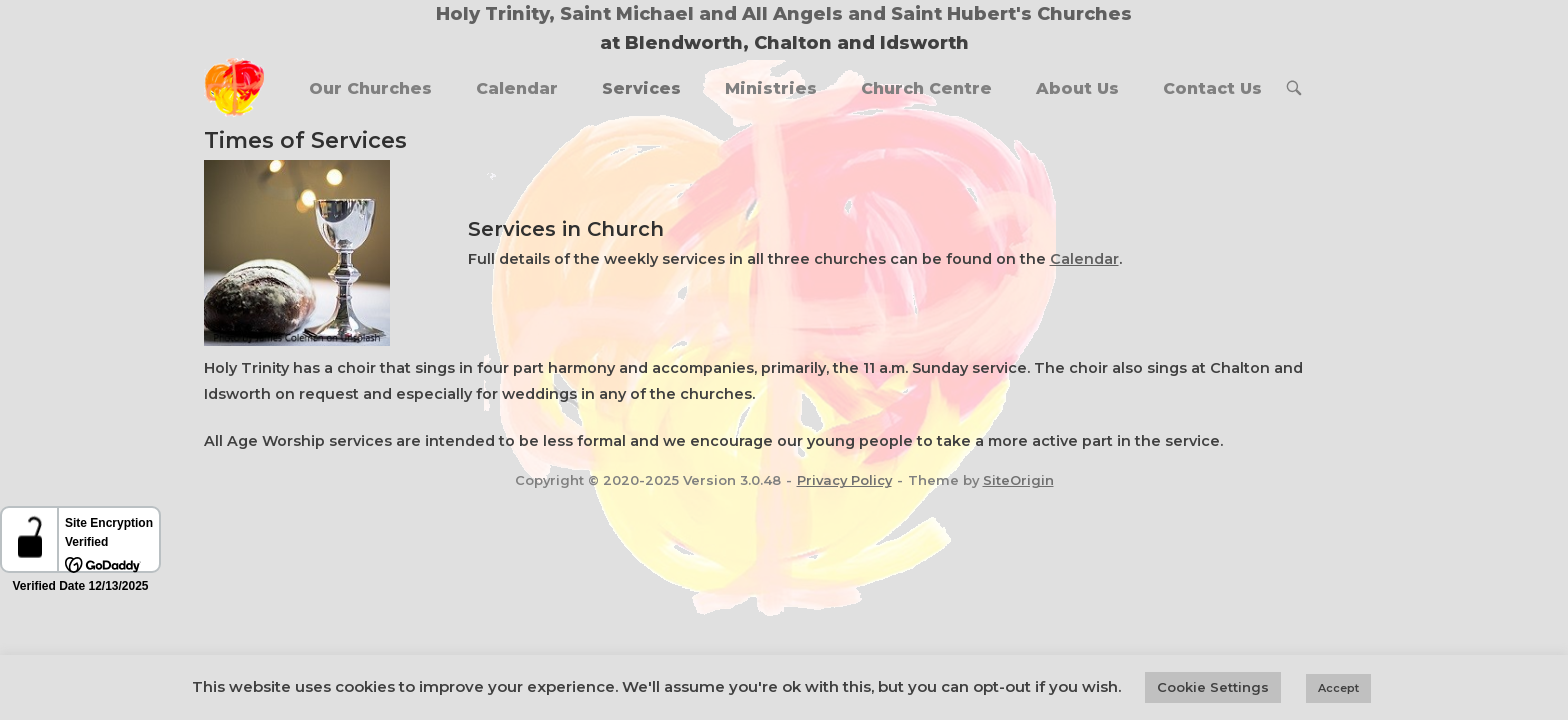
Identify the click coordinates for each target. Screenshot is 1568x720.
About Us (1077, 88)
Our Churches (370, 88)
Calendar (517, 88)
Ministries (771, 88)
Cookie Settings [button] (1213, 687)
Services (641, 88)
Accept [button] (1338, 688)
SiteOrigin (1018, 480)
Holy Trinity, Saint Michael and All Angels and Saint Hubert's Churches (784, 14)
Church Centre (926, 88)
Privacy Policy (844, 480)
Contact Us (1212, 88)
